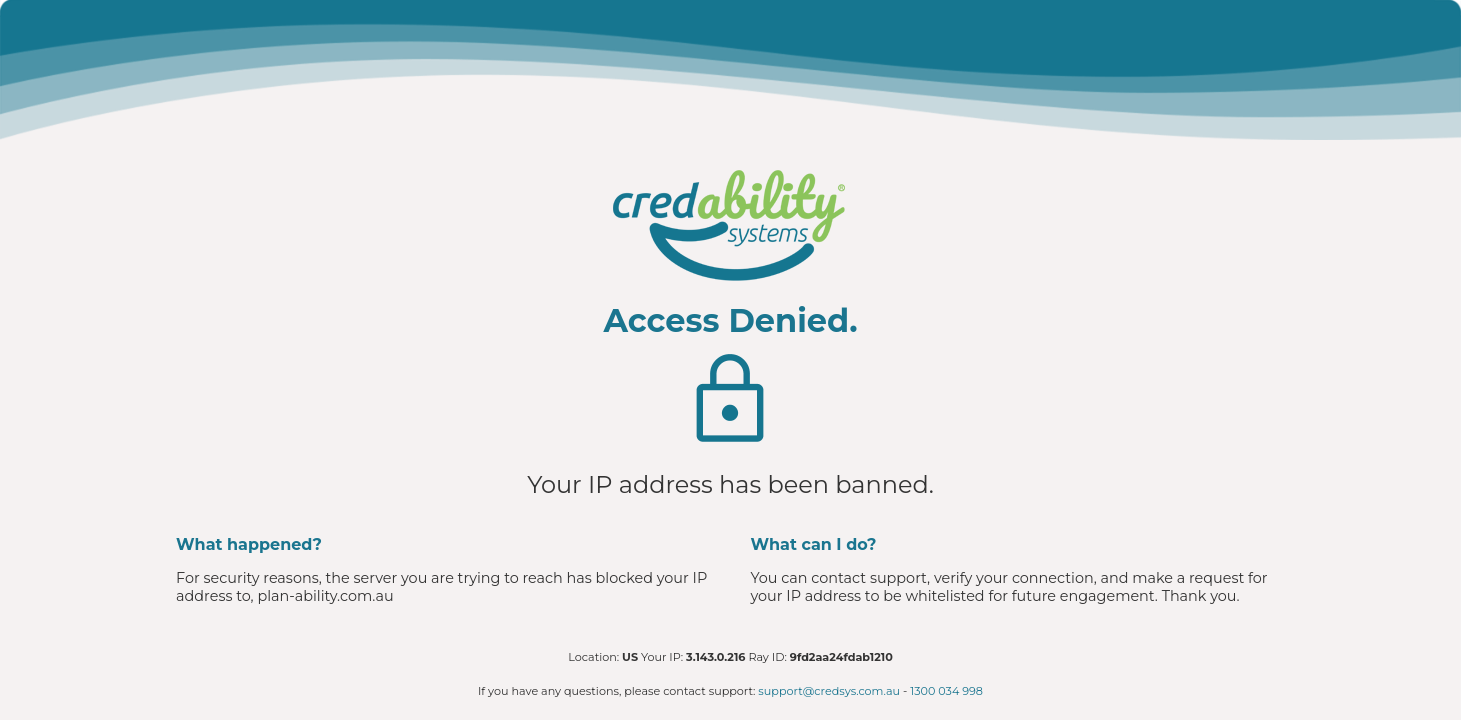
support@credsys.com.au (829, 691)
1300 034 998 (946, 691)
